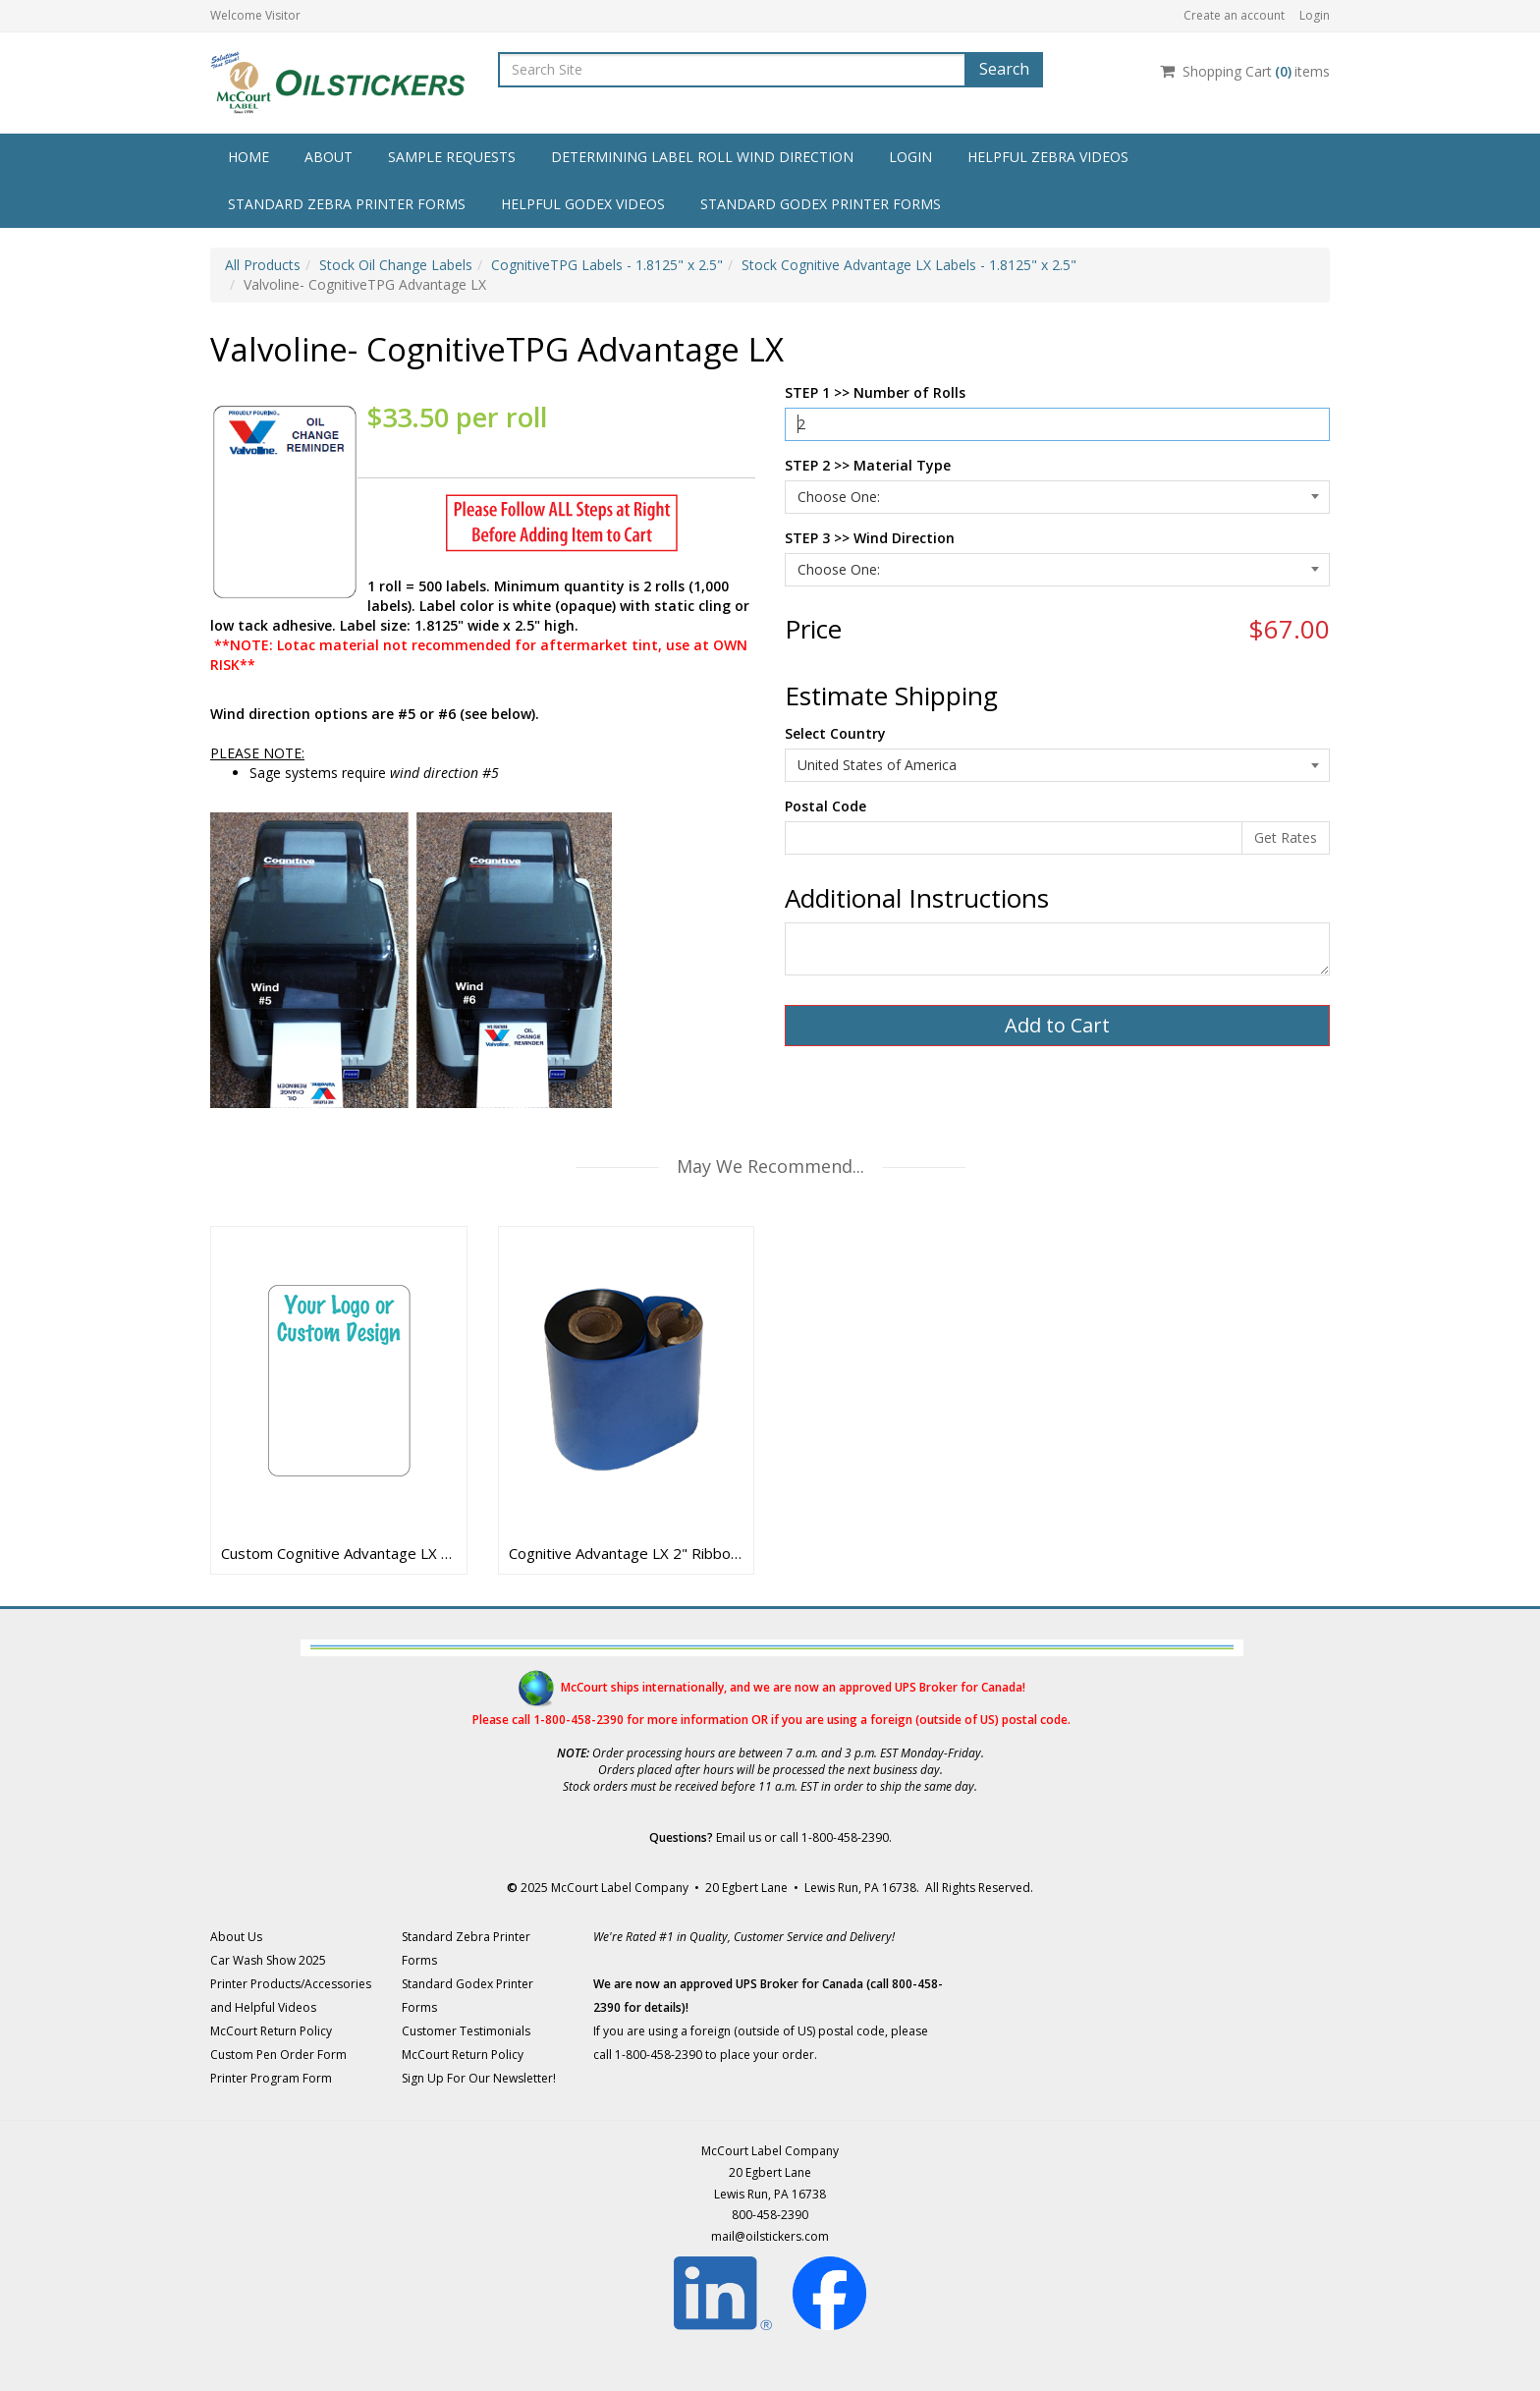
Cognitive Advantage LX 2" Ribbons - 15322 (626, 1553)
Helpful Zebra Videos (1047, 156)
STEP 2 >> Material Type (868, 465)
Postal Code (825, 806)
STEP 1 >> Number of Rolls (875, 392)
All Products (263, 264)
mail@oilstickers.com (770, 2236)
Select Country (835, 733)
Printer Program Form (271, 2078)
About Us (236, 1936)
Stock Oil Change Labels (395, 264)
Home (248, 156)
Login (1314, 15)
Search (1004, 69)
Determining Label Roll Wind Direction (702, 156)
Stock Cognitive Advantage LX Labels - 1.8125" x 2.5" (909, 264)
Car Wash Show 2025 (268, 1960)
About (328, 156)
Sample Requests (452, 156)
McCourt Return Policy (271, 2031)
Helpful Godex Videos (583, 204)
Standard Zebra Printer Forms (347, 204)
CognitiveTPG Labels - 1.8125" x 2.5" (607, 264)
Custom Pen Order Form (278, 2054)
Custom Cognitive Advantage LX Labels (339, 1553)
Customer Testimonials (466, 2031)
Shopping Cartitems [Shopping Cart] (1245, 71)
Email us (738, 1837)
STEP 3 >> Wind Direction (870, 537)
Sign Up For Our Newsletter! (479, 2078)
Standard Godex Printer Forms (820, 204)
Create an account (1234, 15)
